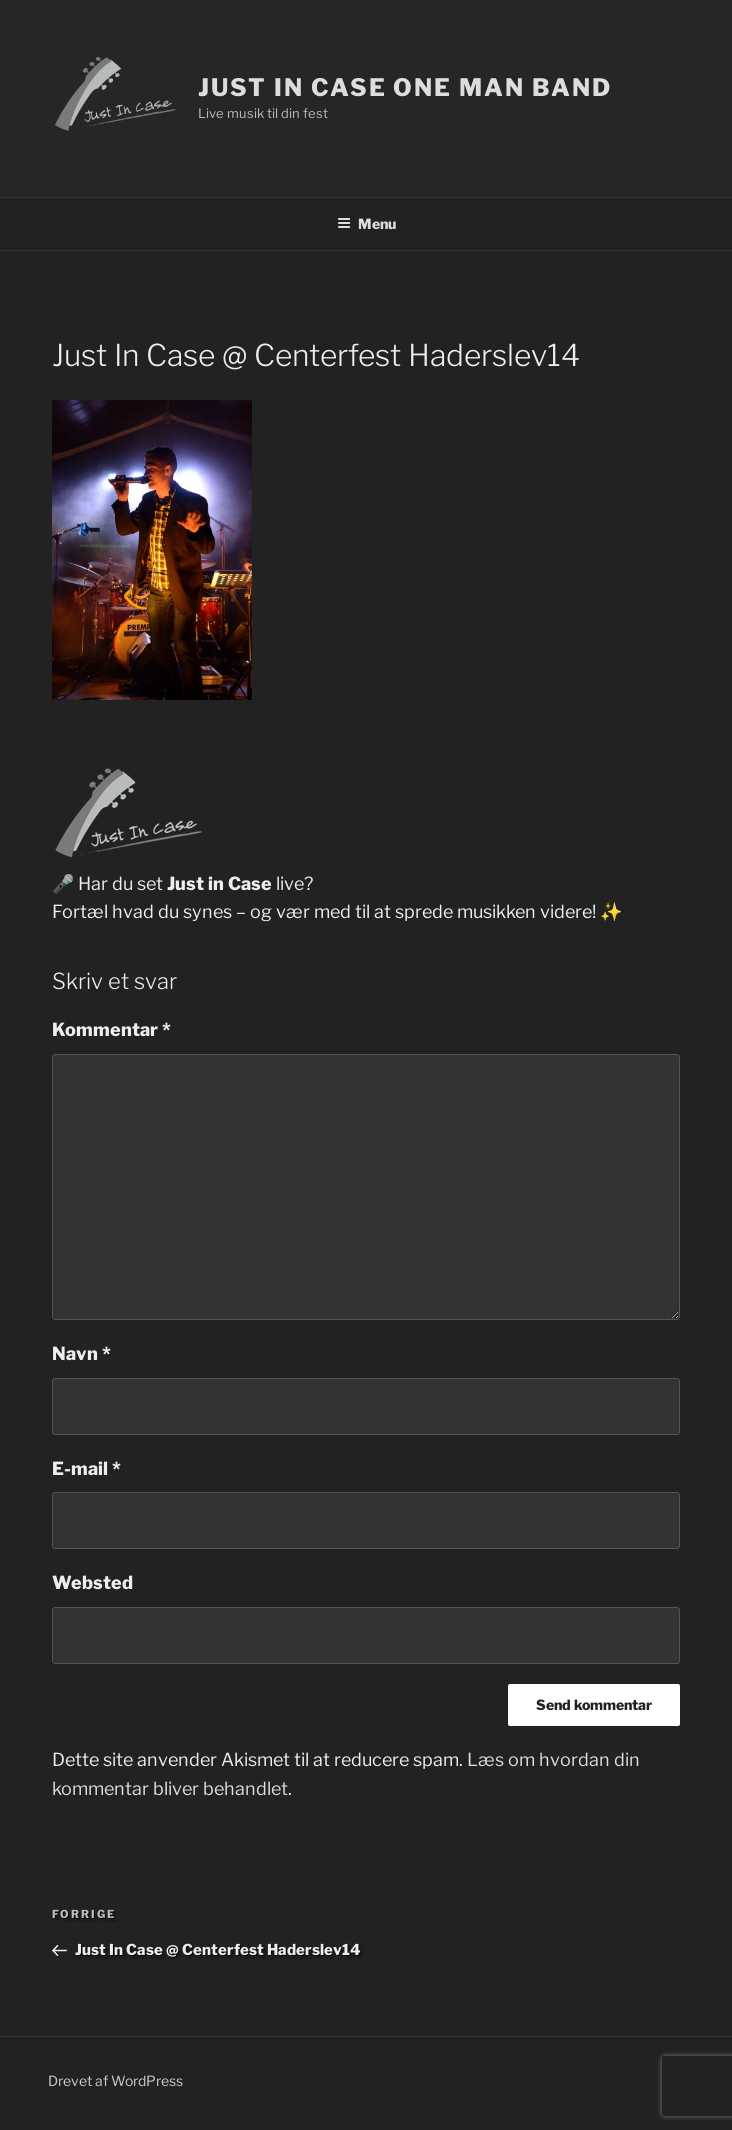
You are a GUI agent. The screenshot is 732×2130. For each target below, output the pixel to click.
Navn (81, 1353)
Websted (92, 1582)
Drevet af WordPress (115, 2080)
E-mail (86, 1468)
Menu (366, 223)
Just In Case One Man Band (404, 87)
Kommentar (111, 1029)
